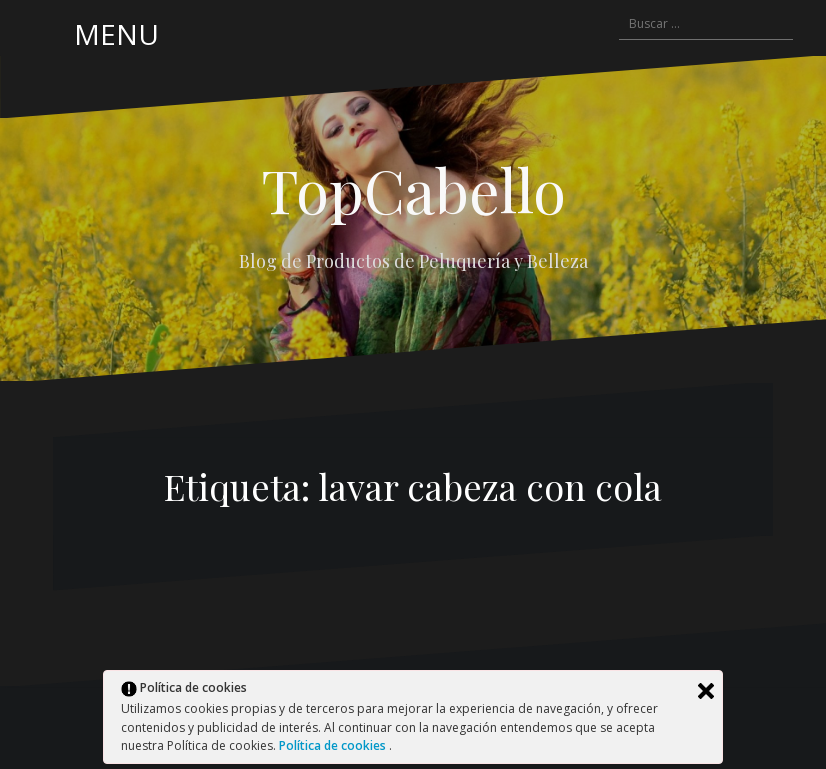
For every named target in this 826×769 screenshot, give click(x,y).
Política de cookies (334, 745)
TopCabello (413, 189)
